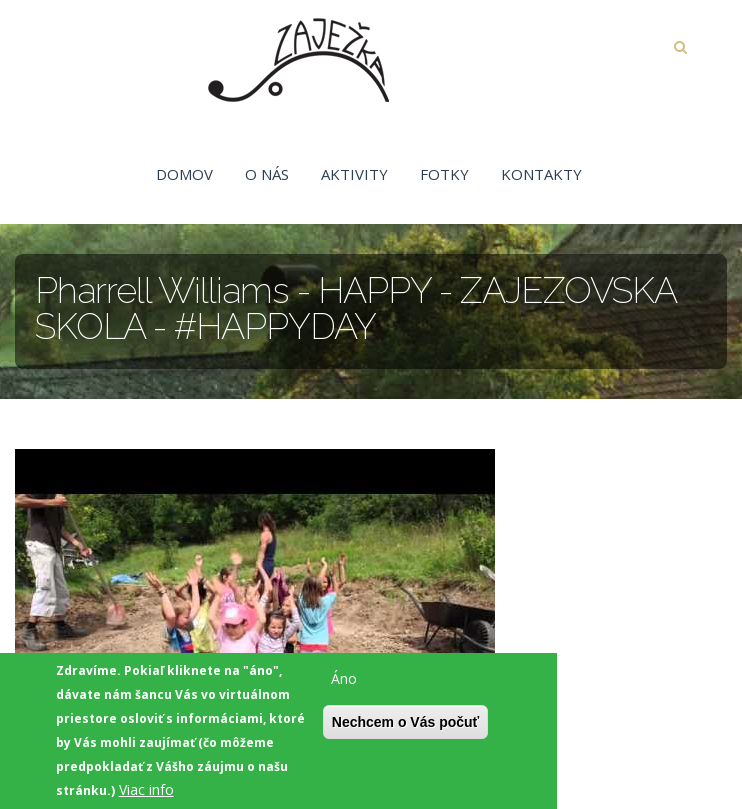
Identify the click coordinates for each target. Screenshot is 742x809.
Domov (184, 174)
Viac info (146, 792)
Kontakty (541, 174)
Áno (344, 681)
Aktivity (354, 174)
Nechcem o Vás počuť (406, 725)
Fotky (444, 174)
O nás (267, 174)
